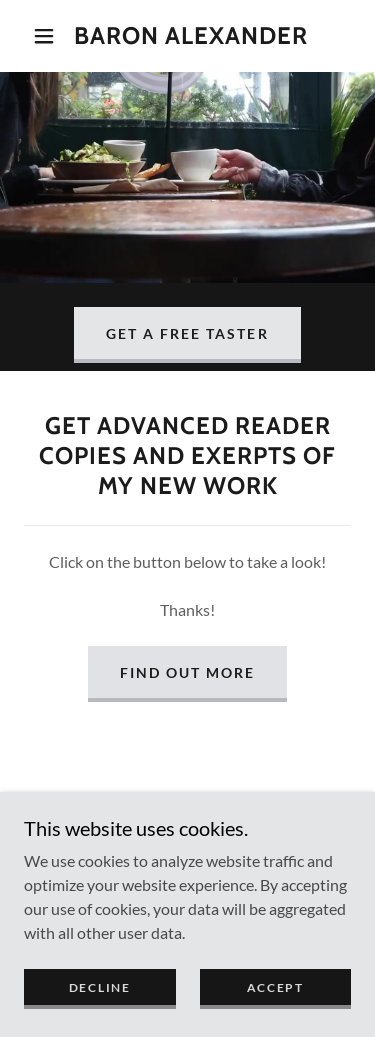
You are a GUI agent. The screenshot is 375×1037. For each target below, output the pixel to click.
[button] (44, 36)
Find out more (187, 672)
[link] (191, 36)
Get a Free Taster (187, 333)
